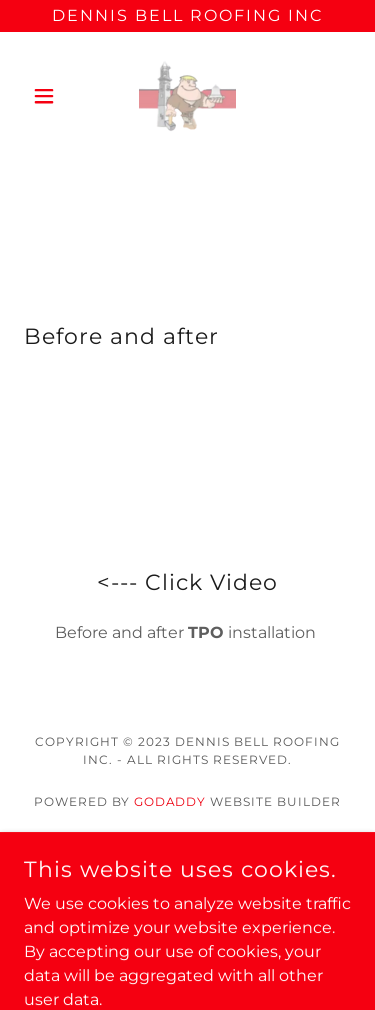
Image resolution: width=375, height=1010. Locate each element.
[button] (48, 96)
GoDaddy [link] (170, 801)
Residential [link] (188, 883)
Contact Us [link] (187, 856)
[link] (187, 96)
